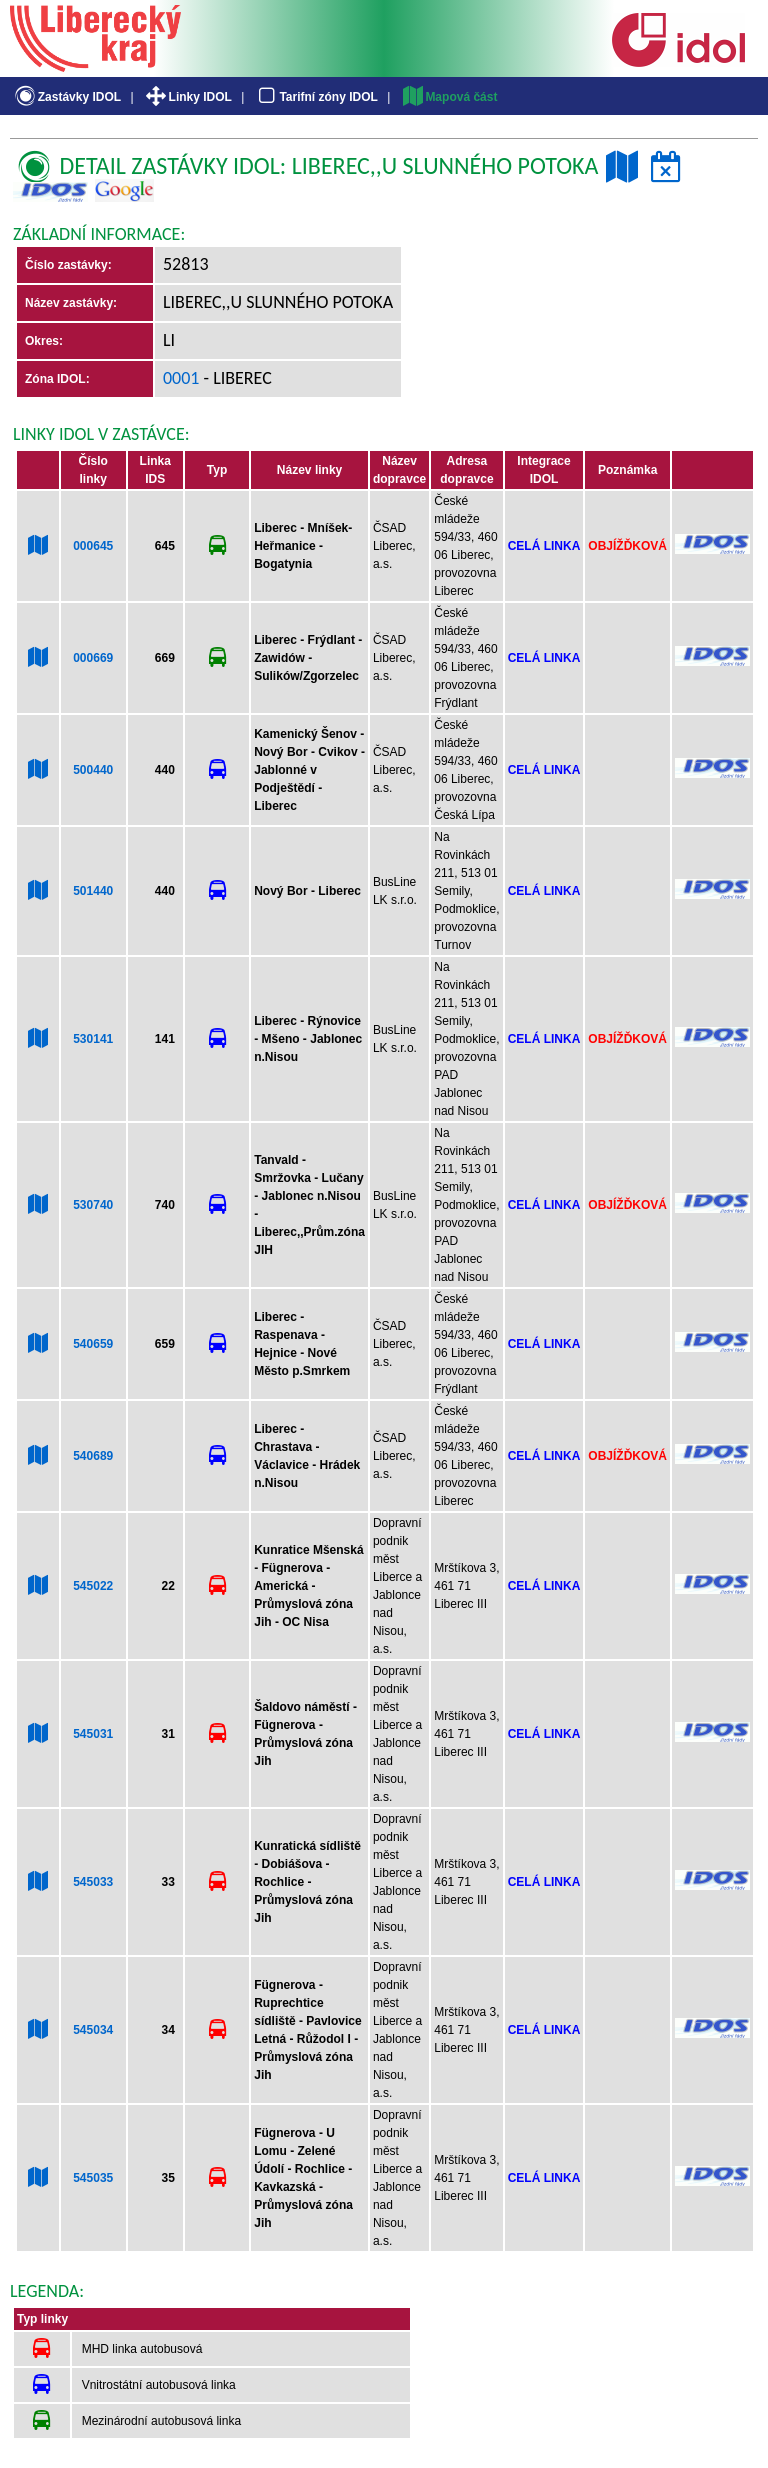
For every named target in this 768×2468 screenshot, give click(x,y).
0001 (181, 378)
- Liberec (236, 378)
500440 (93, 770)
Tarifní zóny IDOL (316, 97)
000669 (93, 658)
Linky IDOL (187, 97)
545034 (93, 2030)
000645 (93, 546)
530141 (93, 1039)
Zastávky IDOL (66, 97)
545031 (93, 1734)
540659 (93, 1344)
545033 (93, 1882)
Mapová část (449, 97)
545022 (93, 1586)
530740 (93, 1205)
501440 (93, 891)
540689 (93, 1456)
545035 (93, 2178)
